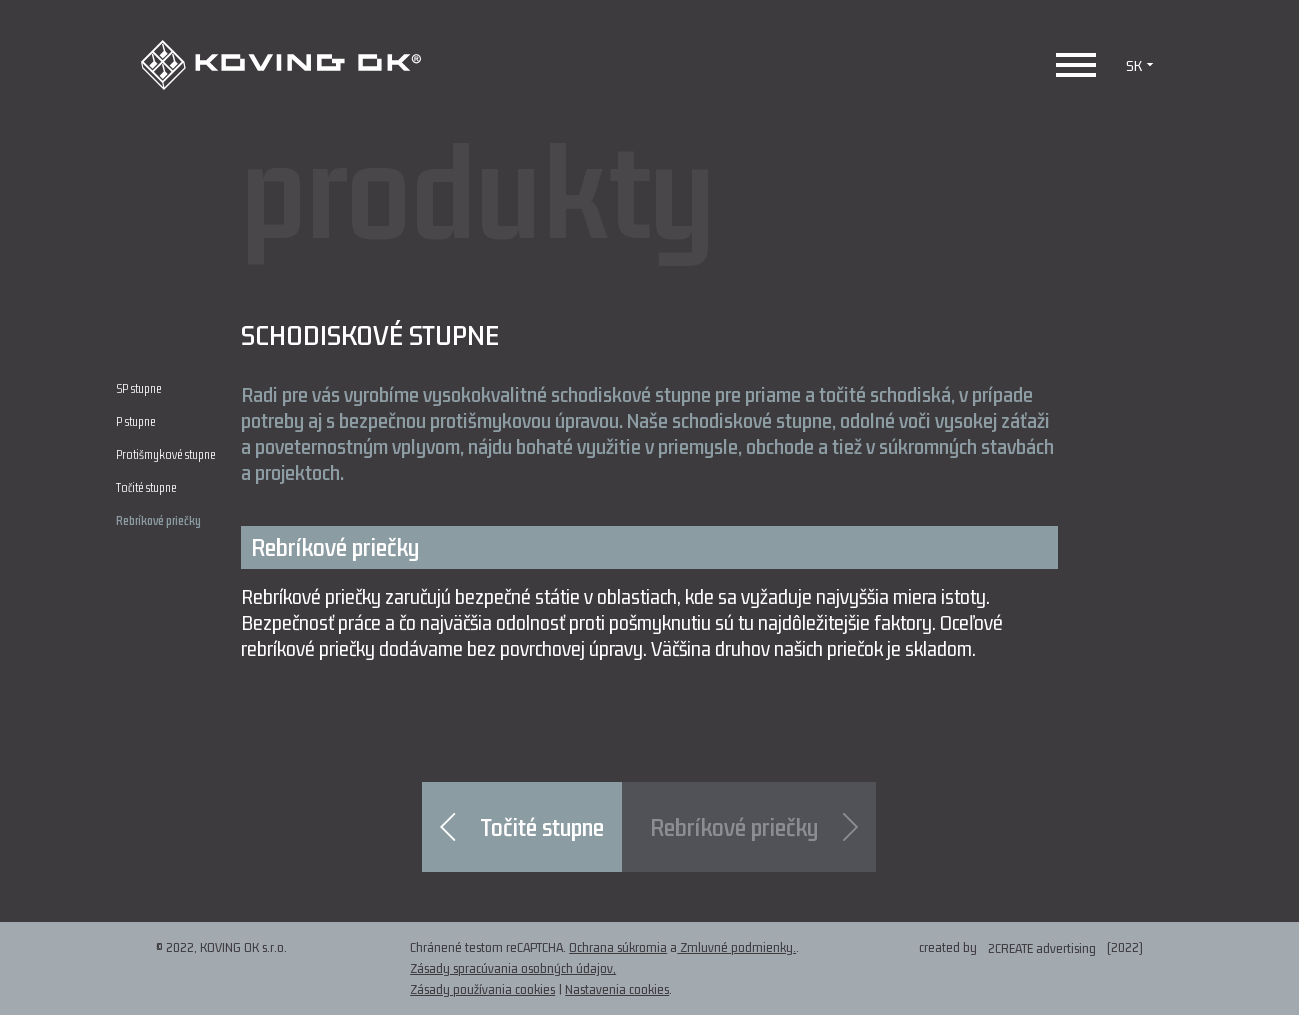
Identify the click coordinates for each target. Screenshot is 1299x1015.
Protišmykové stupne (165, 455)
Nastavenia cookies (617, 989)
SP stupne (138, 389)
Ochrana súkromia (618, 947)
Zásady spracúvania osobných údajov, (513, 968)
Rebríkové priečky (158, 521)
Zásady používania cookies (482, 989)
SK (1142, 65)
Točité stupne (146, 488)
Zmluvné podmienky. (736, 947)
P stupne (135, 422)
